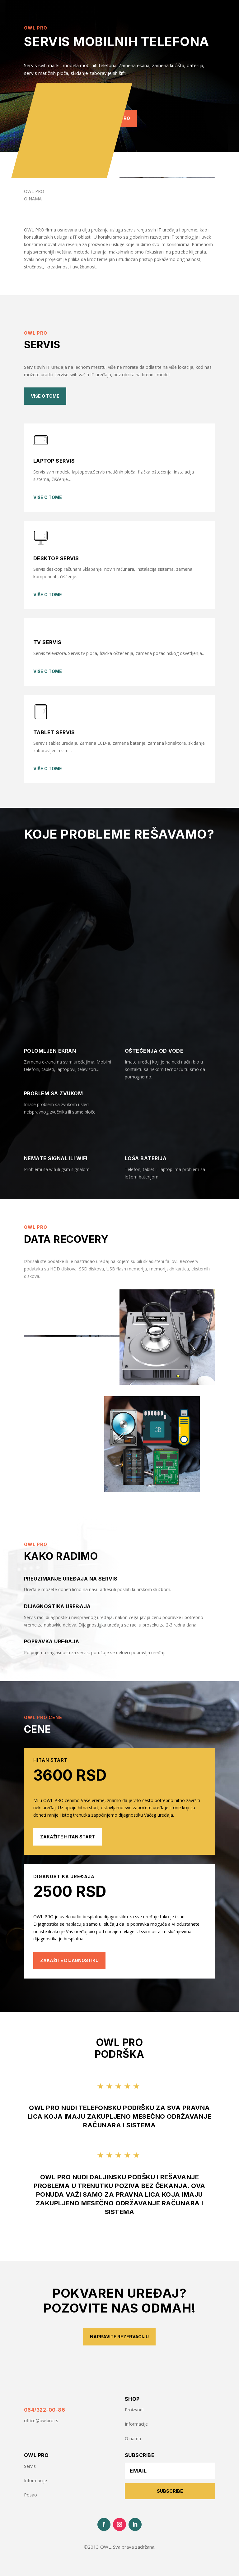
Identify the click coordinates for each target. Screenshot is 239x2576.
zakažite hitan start (67, 1836)
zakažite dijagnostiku (69, 1960)
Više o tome (45, 396)
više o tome (47, 497)
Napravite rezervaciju (119, 2336)
